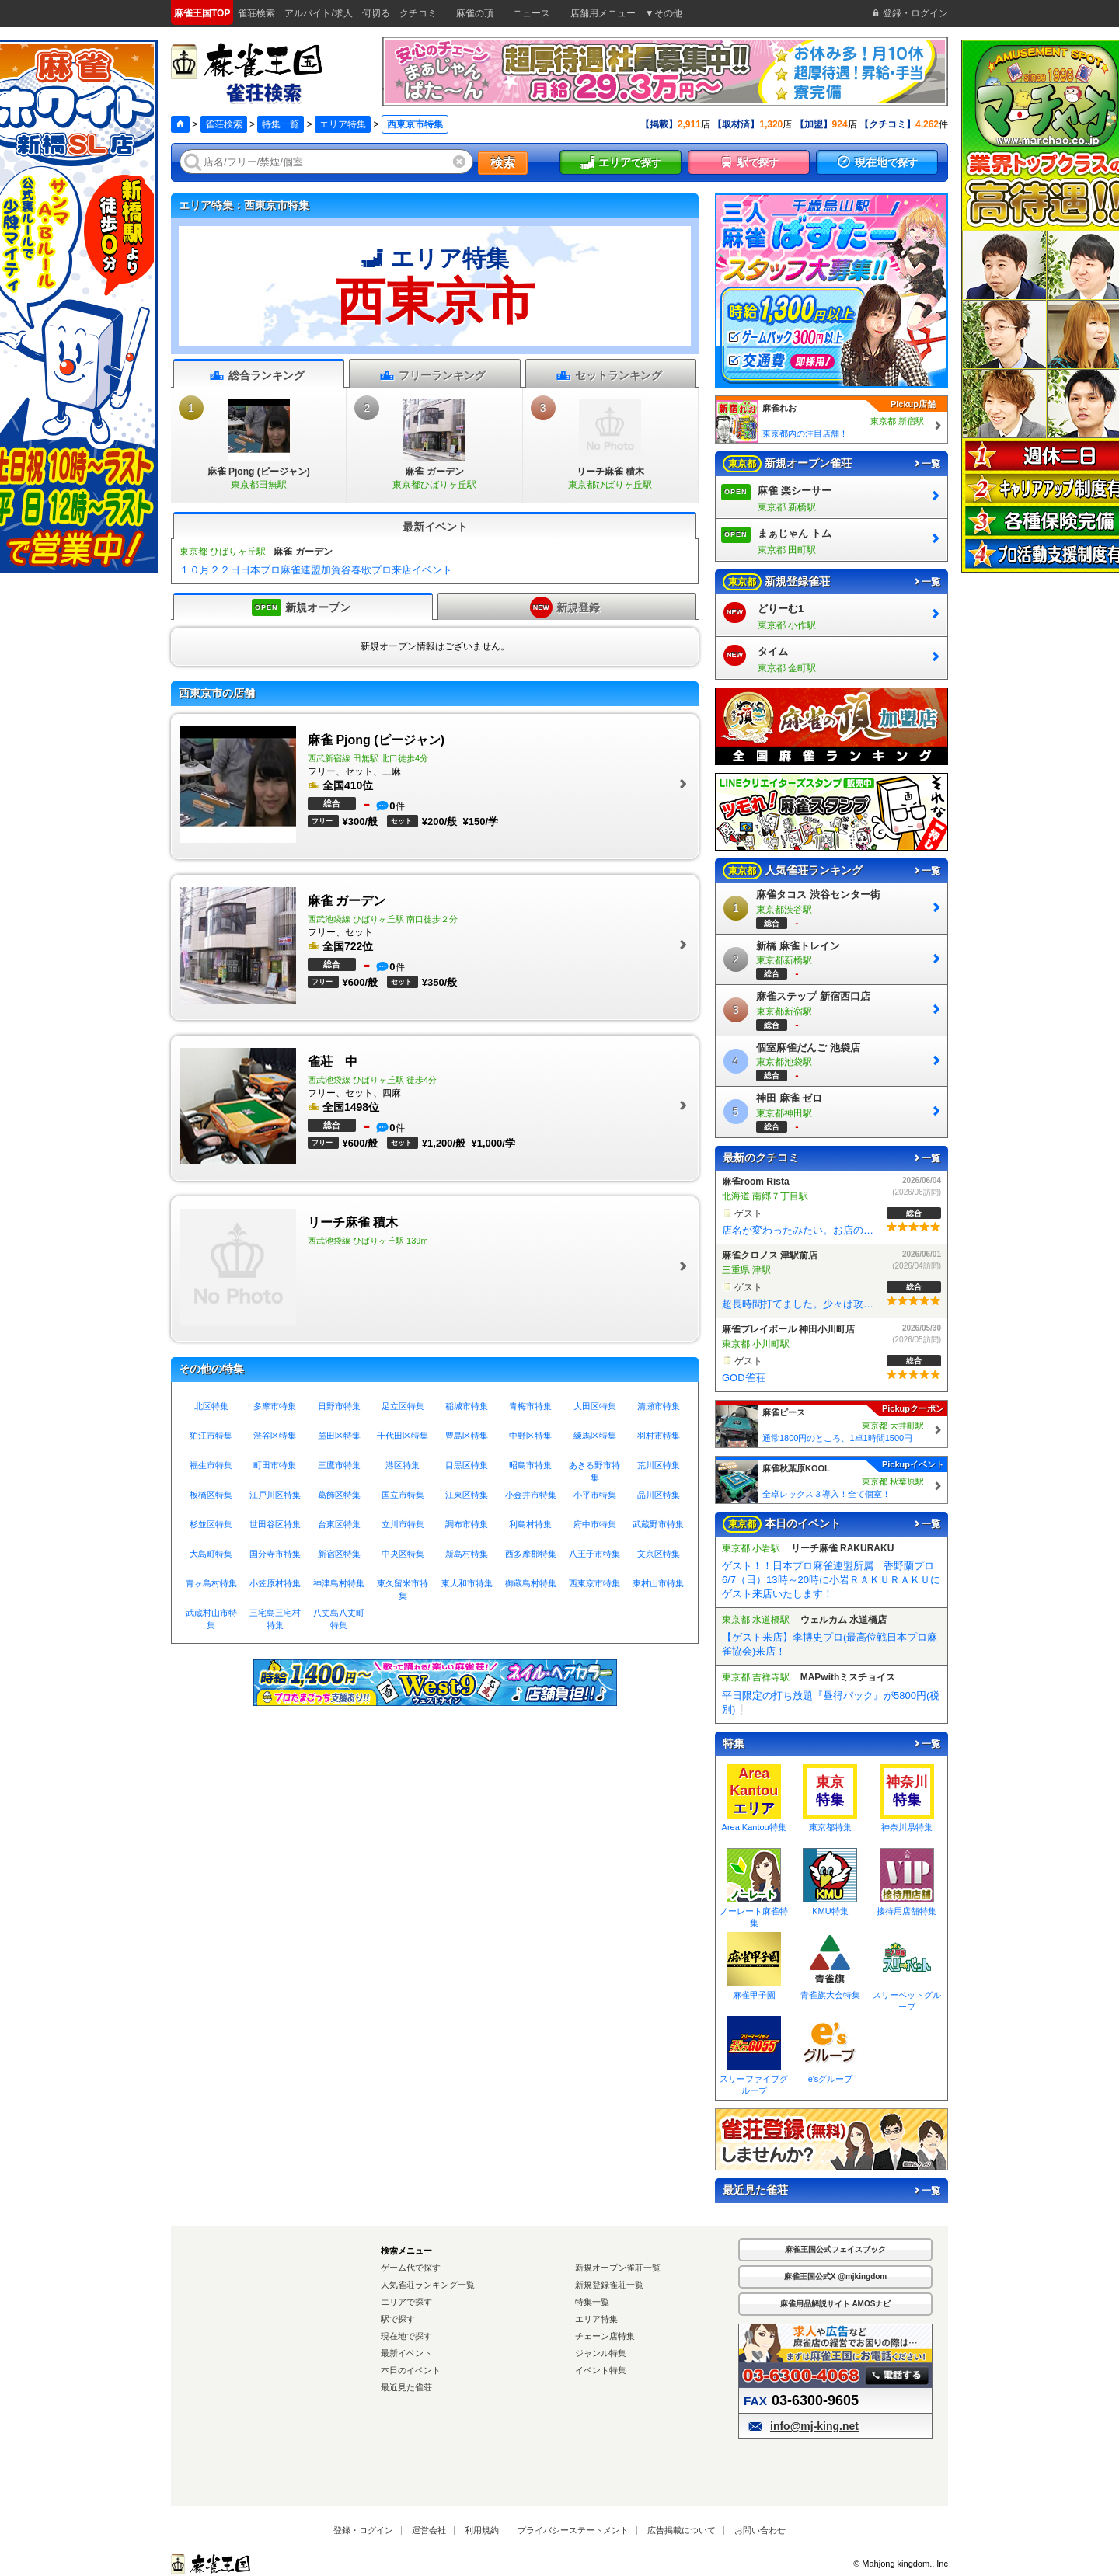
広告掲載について (681, 2530)
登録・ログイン (363, 2530)
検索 (502, 162)
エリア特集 (342, 124)
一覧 (926, 463)
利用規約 (482, 2530)
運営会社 (429, 2530)
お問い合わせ (760, 2530)
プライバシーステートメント (573, 2530)
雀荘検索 (223, 124)
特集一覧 (280, 124)
